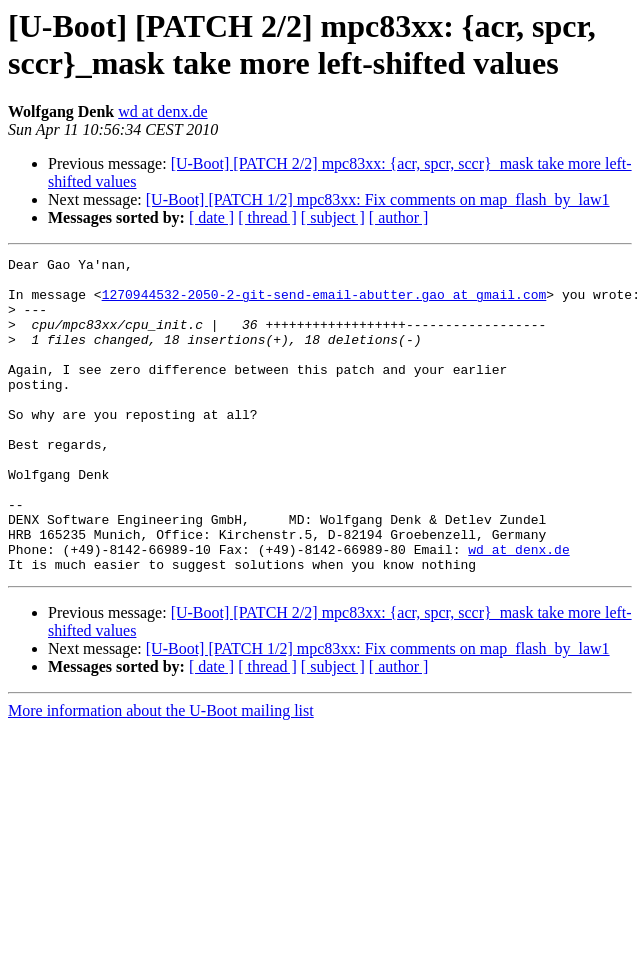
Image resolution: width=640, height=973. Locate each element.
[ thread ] (267, 217)
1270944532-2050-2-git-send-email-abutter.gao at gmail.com (324, 303)
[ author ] (399, 217)
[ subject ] (333, 217)
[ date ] (211, 217)
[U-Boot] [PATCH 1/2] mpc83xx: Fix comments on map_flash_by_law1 (378, 199)
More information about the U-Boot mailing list (161, 773)
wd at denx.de (162, 111)
